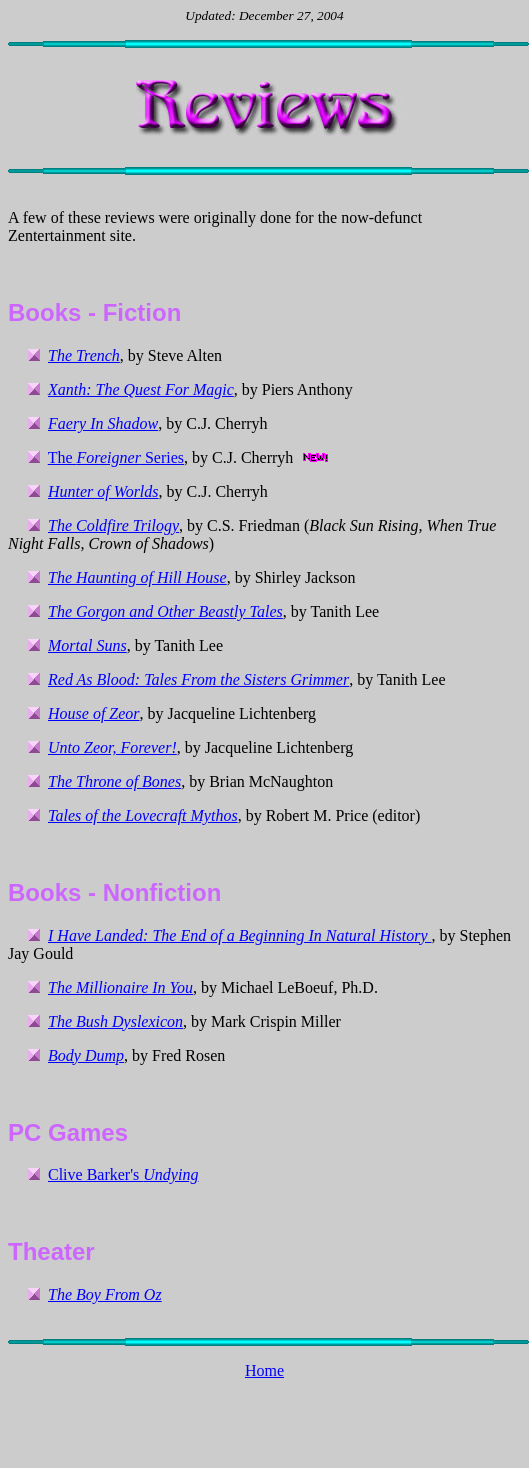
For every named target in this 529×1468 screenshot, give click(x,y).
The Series (116, 457)
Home (264, 1370)
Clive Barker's (123, 1174)
